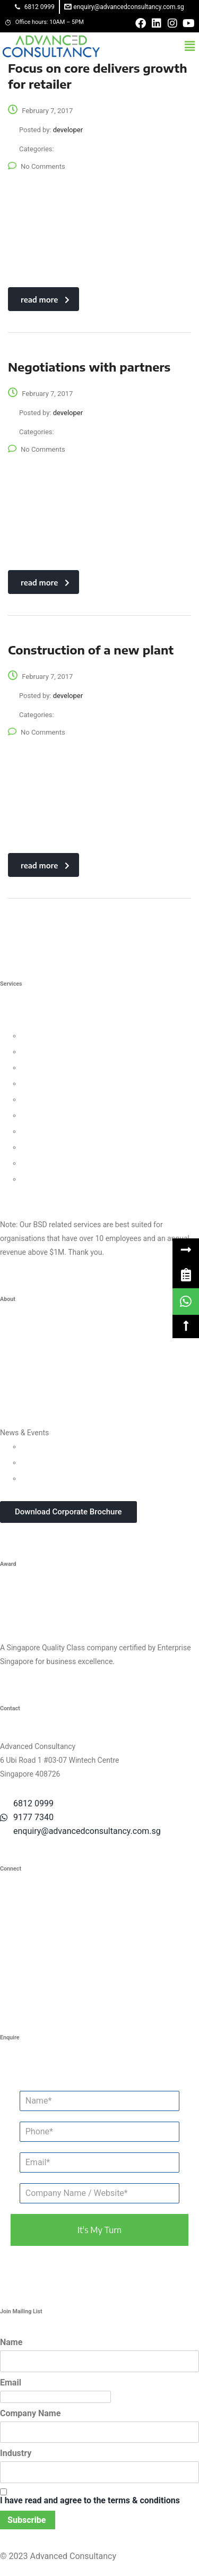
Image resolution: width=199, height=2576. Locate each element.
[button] (190, 46)
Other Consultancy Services (45, 1195)
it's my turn (99, 2230)
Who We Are (20, 1337)
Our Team (16, 1353)
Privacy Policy (23, 1401)
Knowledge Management (62, 1147)
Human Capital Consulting (64, 1083)
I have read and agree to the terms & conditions (90, 2500)
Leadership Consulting (58, 1035)
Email (10, 2382)
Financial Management (59, 1115)
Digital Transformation (58, 1131)
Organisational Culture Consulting (76, 1051)
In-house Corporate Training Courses (81, 1478)
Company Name (30, 2413)
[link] (185, 1275)
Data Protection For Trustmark (71, 1179)
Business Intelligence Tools (66, 1163)
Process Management (57, 1099)
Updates (35, 1446)
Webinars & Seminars (56, 1462)
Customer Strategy (52, 1067)
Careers (12, 1416)
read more (45, 299)
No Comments (36, 166)
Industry (15, 2453)
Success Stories (26, 1385)
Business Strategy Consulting (48, 1022)
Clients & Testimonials (36, 1369)
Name (11, 2342)
